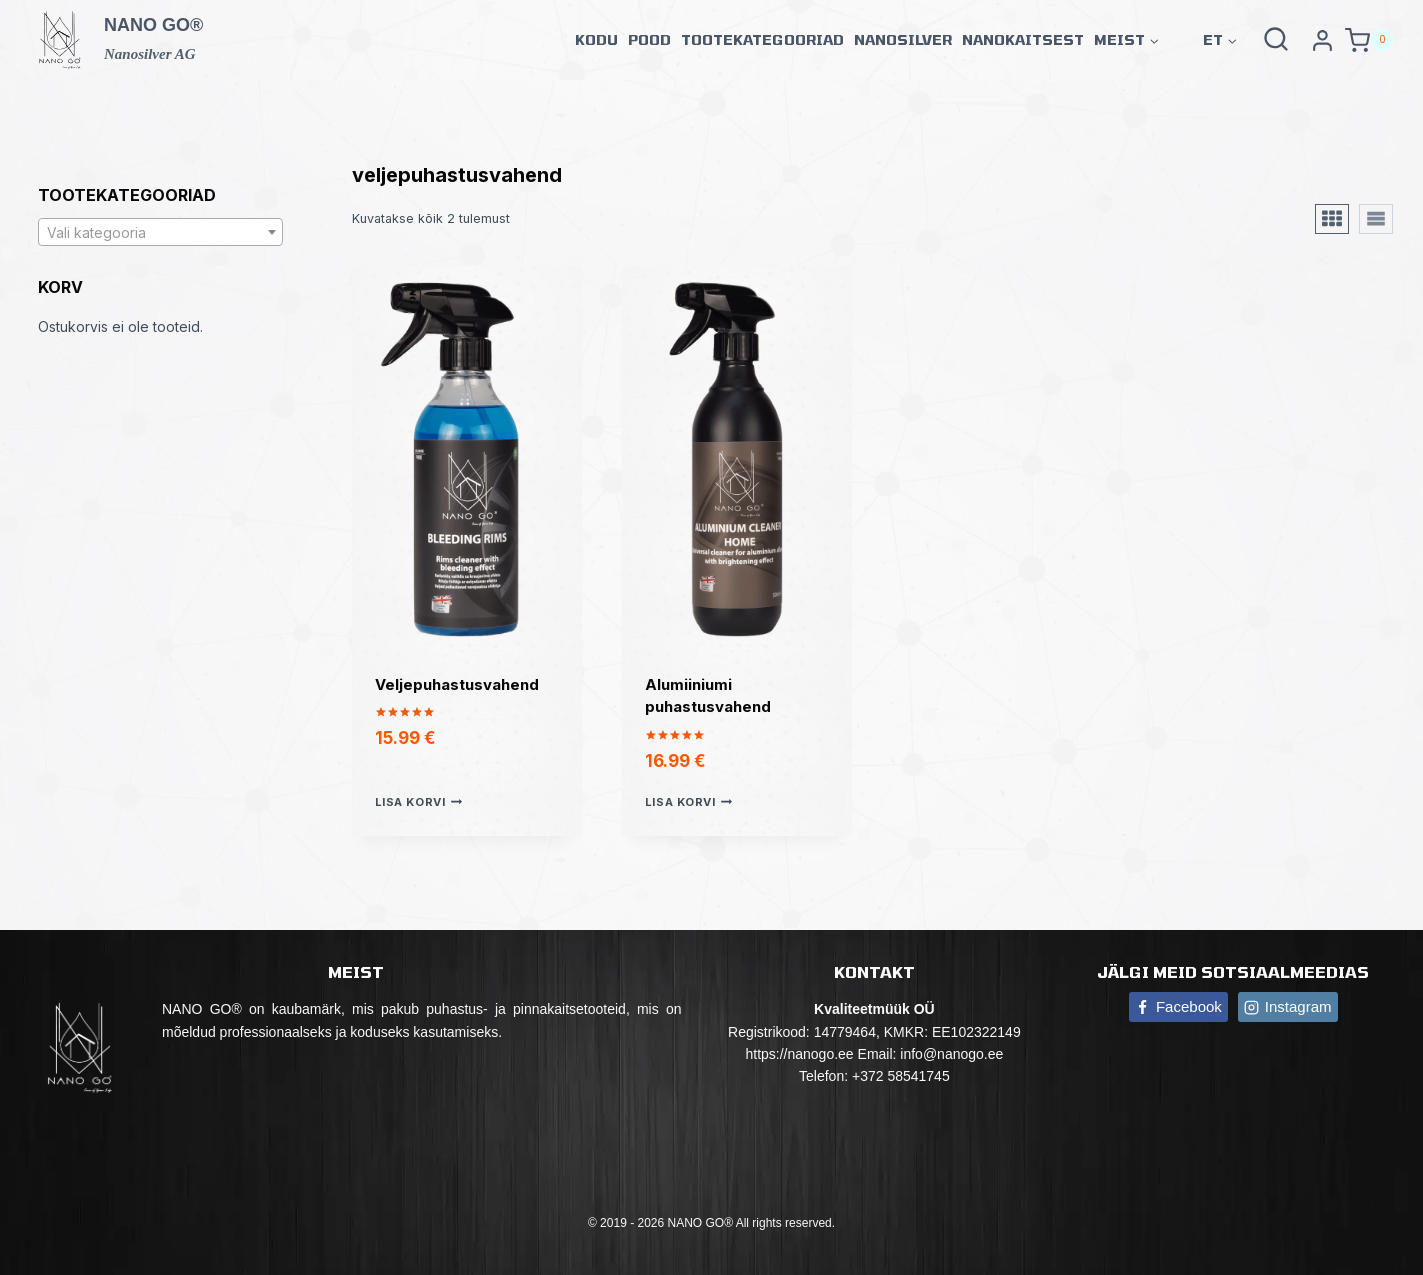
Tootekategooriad (762, 39)
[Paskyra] (1322, 40)
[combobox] (160, 232)
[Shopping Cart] (1369, 40)
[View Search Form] (1276, 40)
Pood (649, 39)
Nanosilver (903, 39)
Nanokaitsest (1023, 39)
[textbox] (160, 233)
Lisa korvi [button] (418, 802)
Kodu (596, 39)
